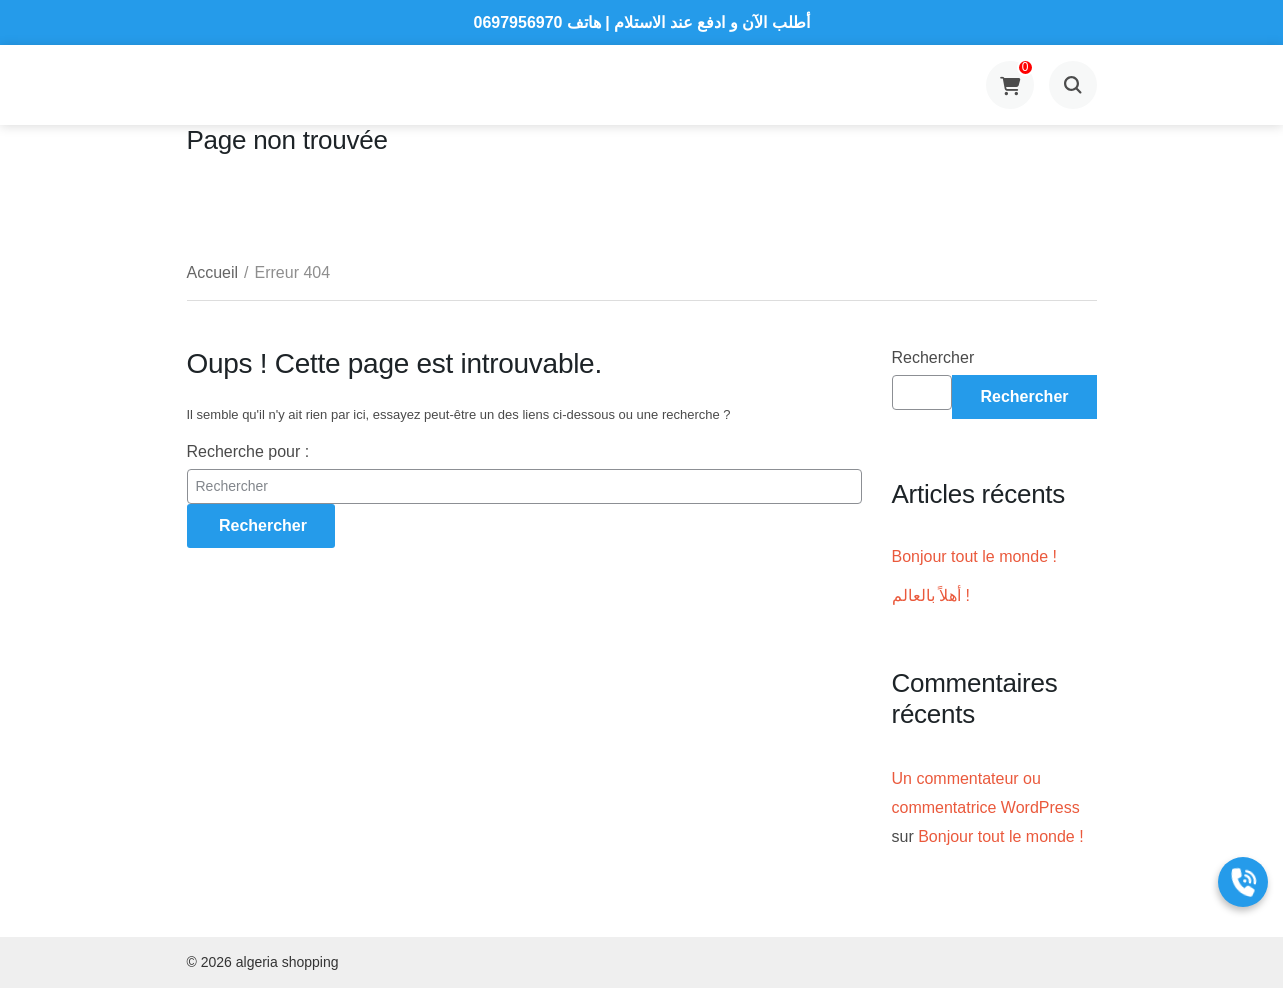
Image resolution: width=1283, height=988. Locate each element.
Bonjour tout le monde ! (974, 556)
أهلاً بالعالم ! (931, 595)
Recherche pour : (248, 451)
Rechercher (933, 357)
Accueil (213, 272)
